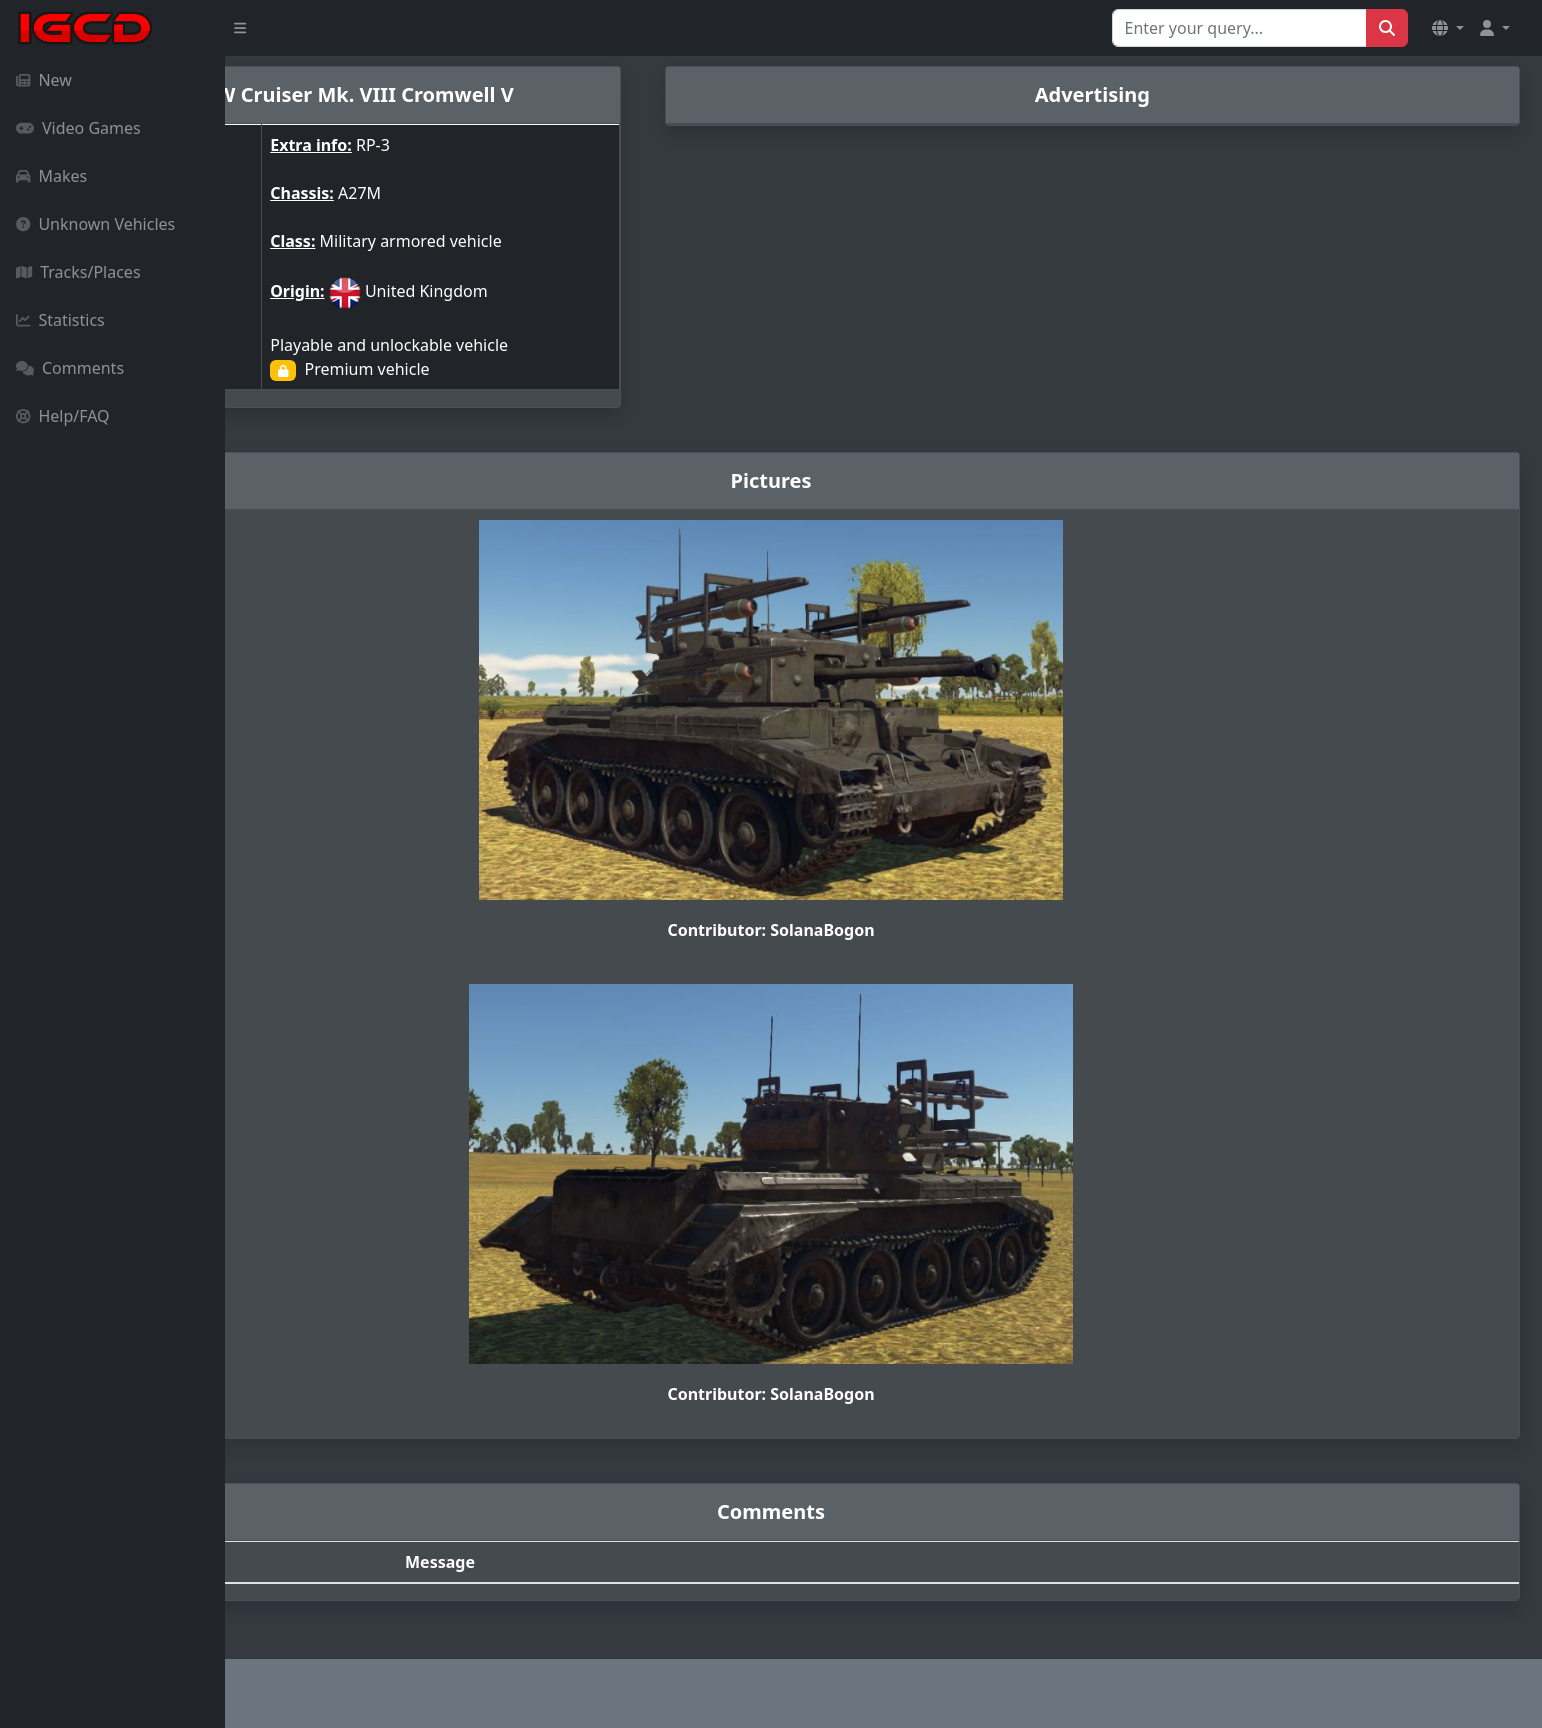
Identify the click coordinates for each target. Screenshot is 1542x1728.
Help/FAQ (63, 416)
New (44, 80)
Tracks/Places (78, 272)
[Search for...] (1239, 28)
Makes (51, 176)
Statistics (60, 320)
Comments (70, 368)
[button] (1448, 28)
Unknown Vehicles (95, 224)
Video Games (78, 128)
